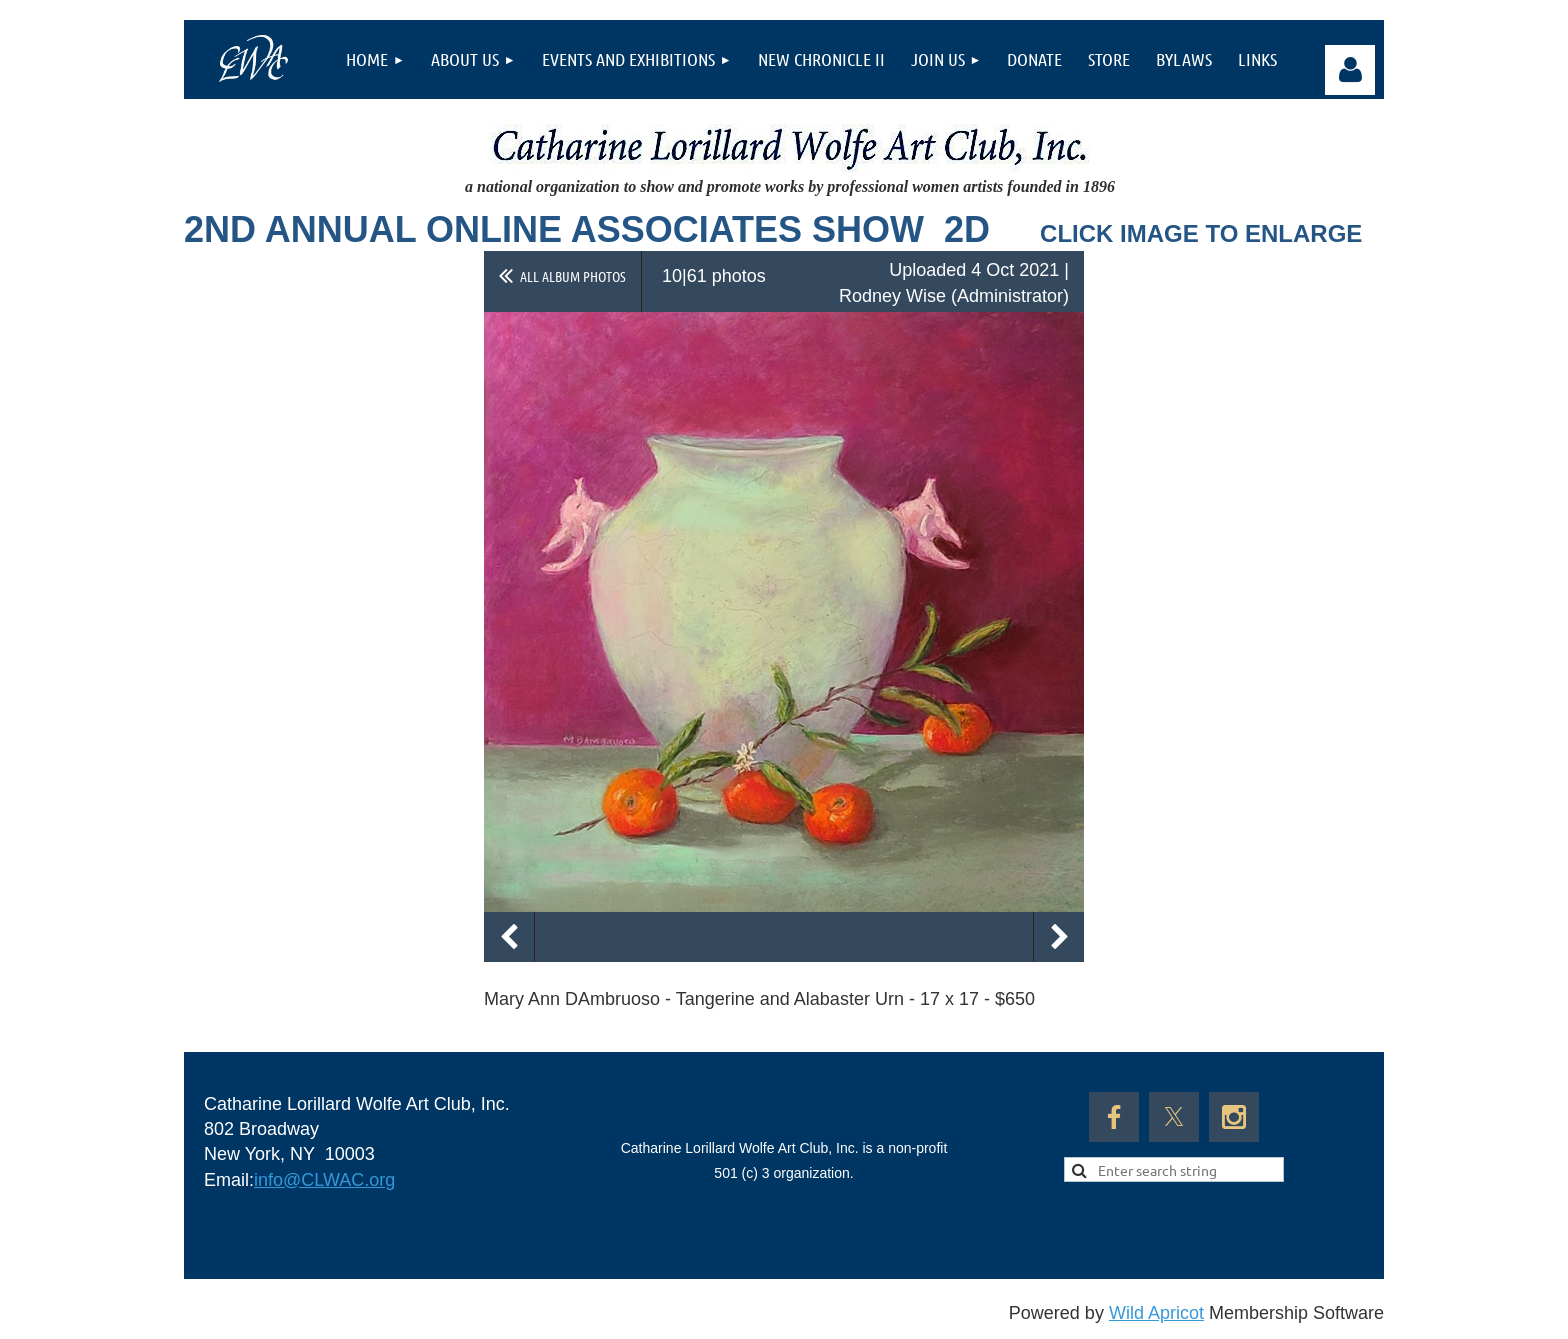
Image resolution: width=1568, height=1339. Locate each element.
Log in (1350, 70)
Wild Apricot (1156, 1313)
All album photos (573, 276)
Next (1059, 937)
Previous (509, 937)
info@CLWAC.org (324, 1180)
